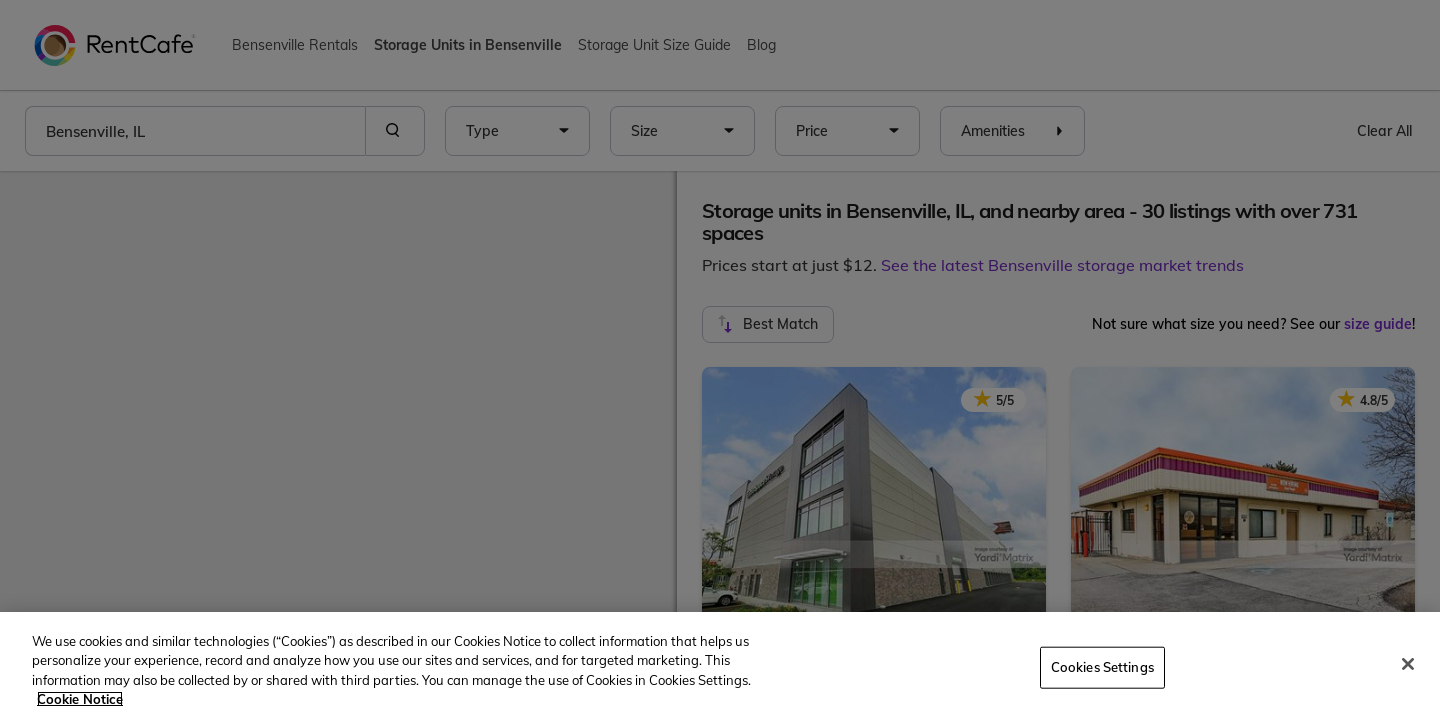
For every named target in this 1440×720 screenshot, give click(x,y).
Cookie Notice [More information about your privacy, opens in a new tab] (80, 699)
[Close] (1408, 664)
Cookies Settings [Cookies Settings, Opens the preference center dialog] (1102, 667)
